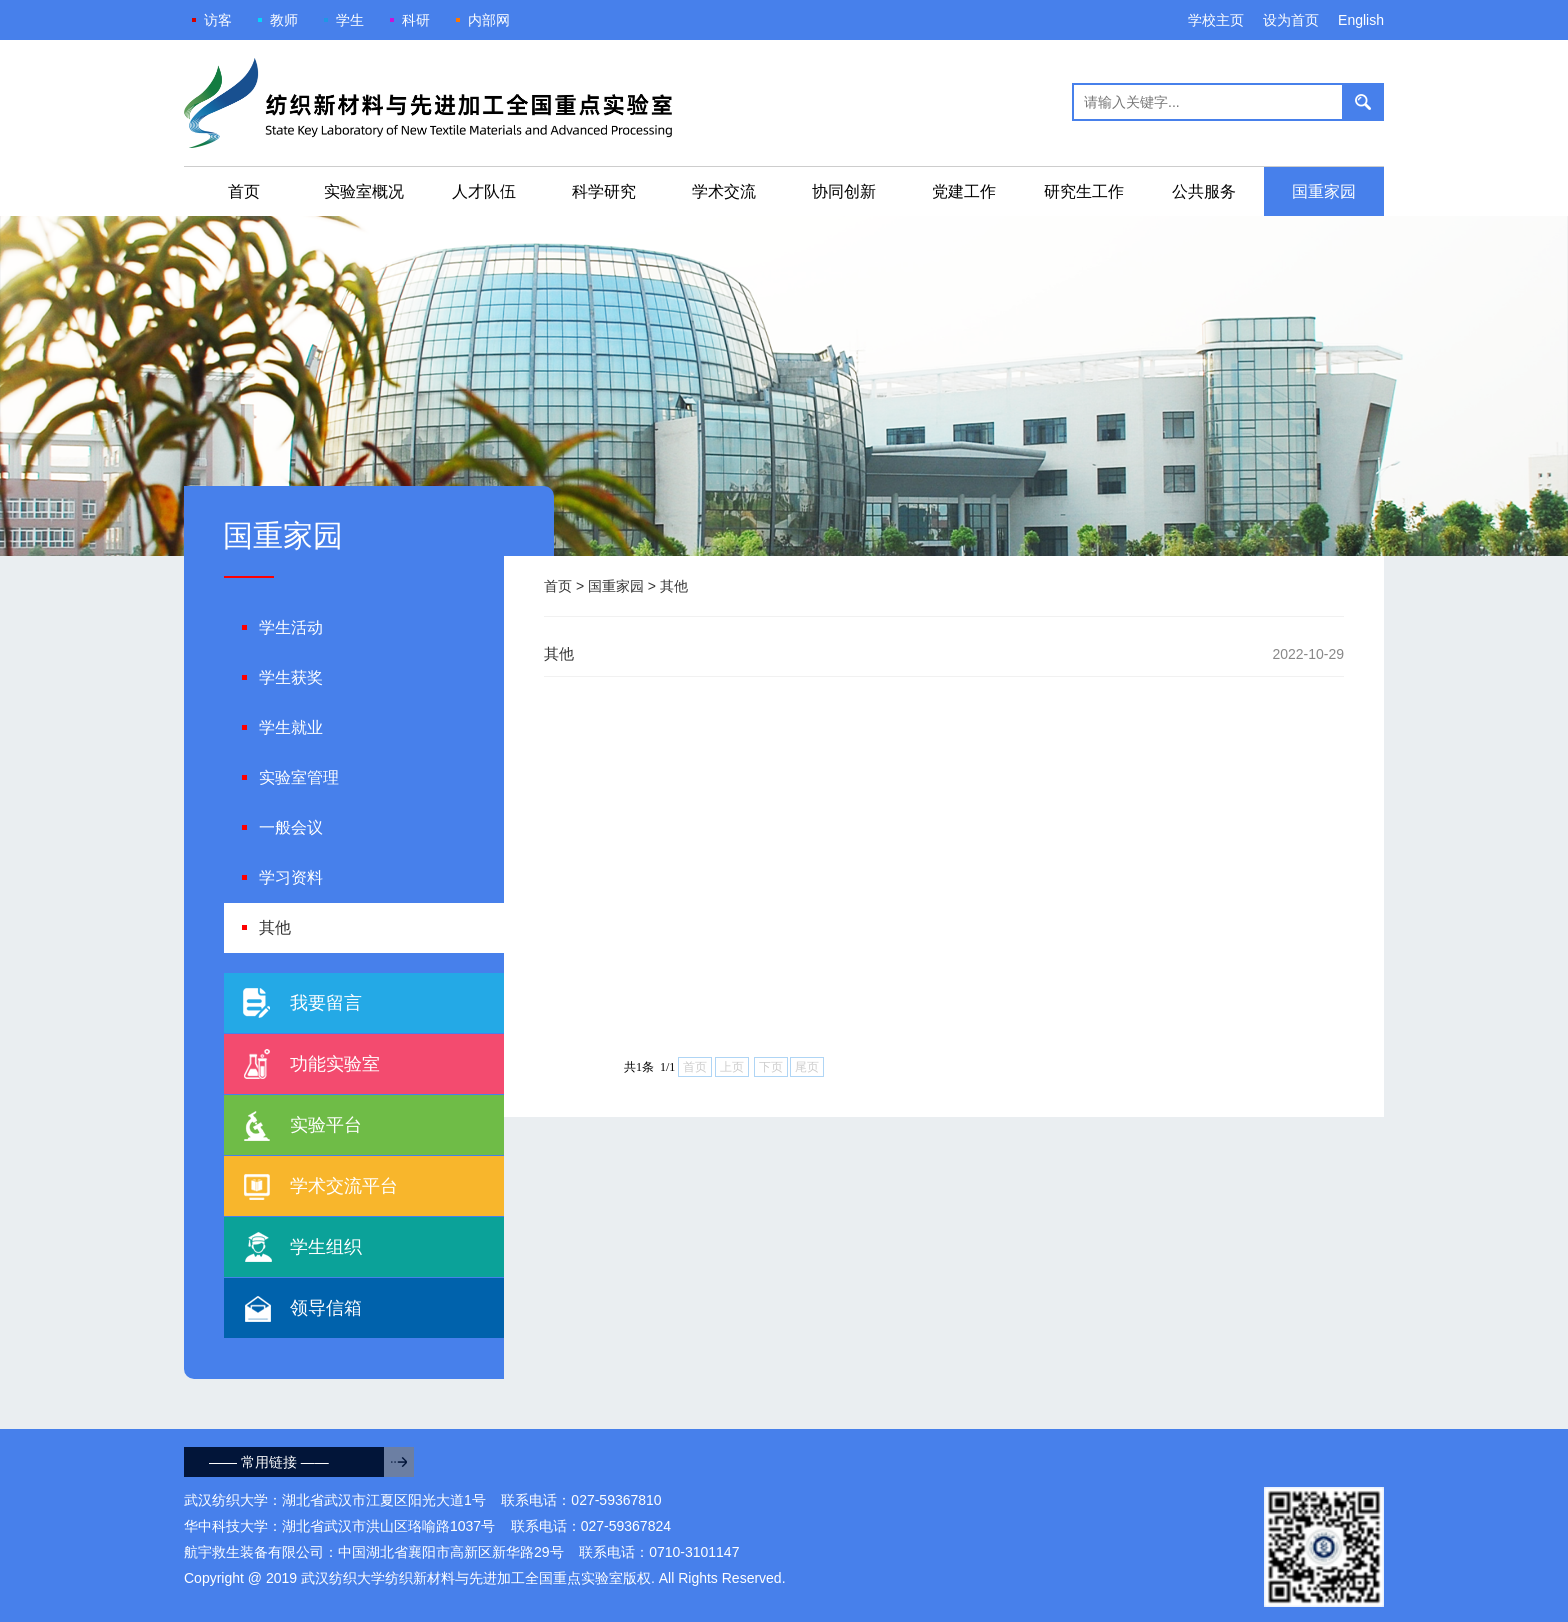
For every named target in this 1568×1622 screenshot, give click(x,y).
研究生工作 (1084, 191)
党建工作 (964, 191)
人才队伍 (484, 191)
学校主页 (1216, 20)
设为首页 (1291, 20)
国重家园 (1324, 191)
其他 (674, 586)
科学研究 (604, 191)
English (1361, 20)
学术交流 (724, 191)
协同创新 (844, 191)
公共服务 (1204, 191)
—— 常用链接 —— (269, 1462)
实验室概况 (364, 191)
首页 (244, 191)
